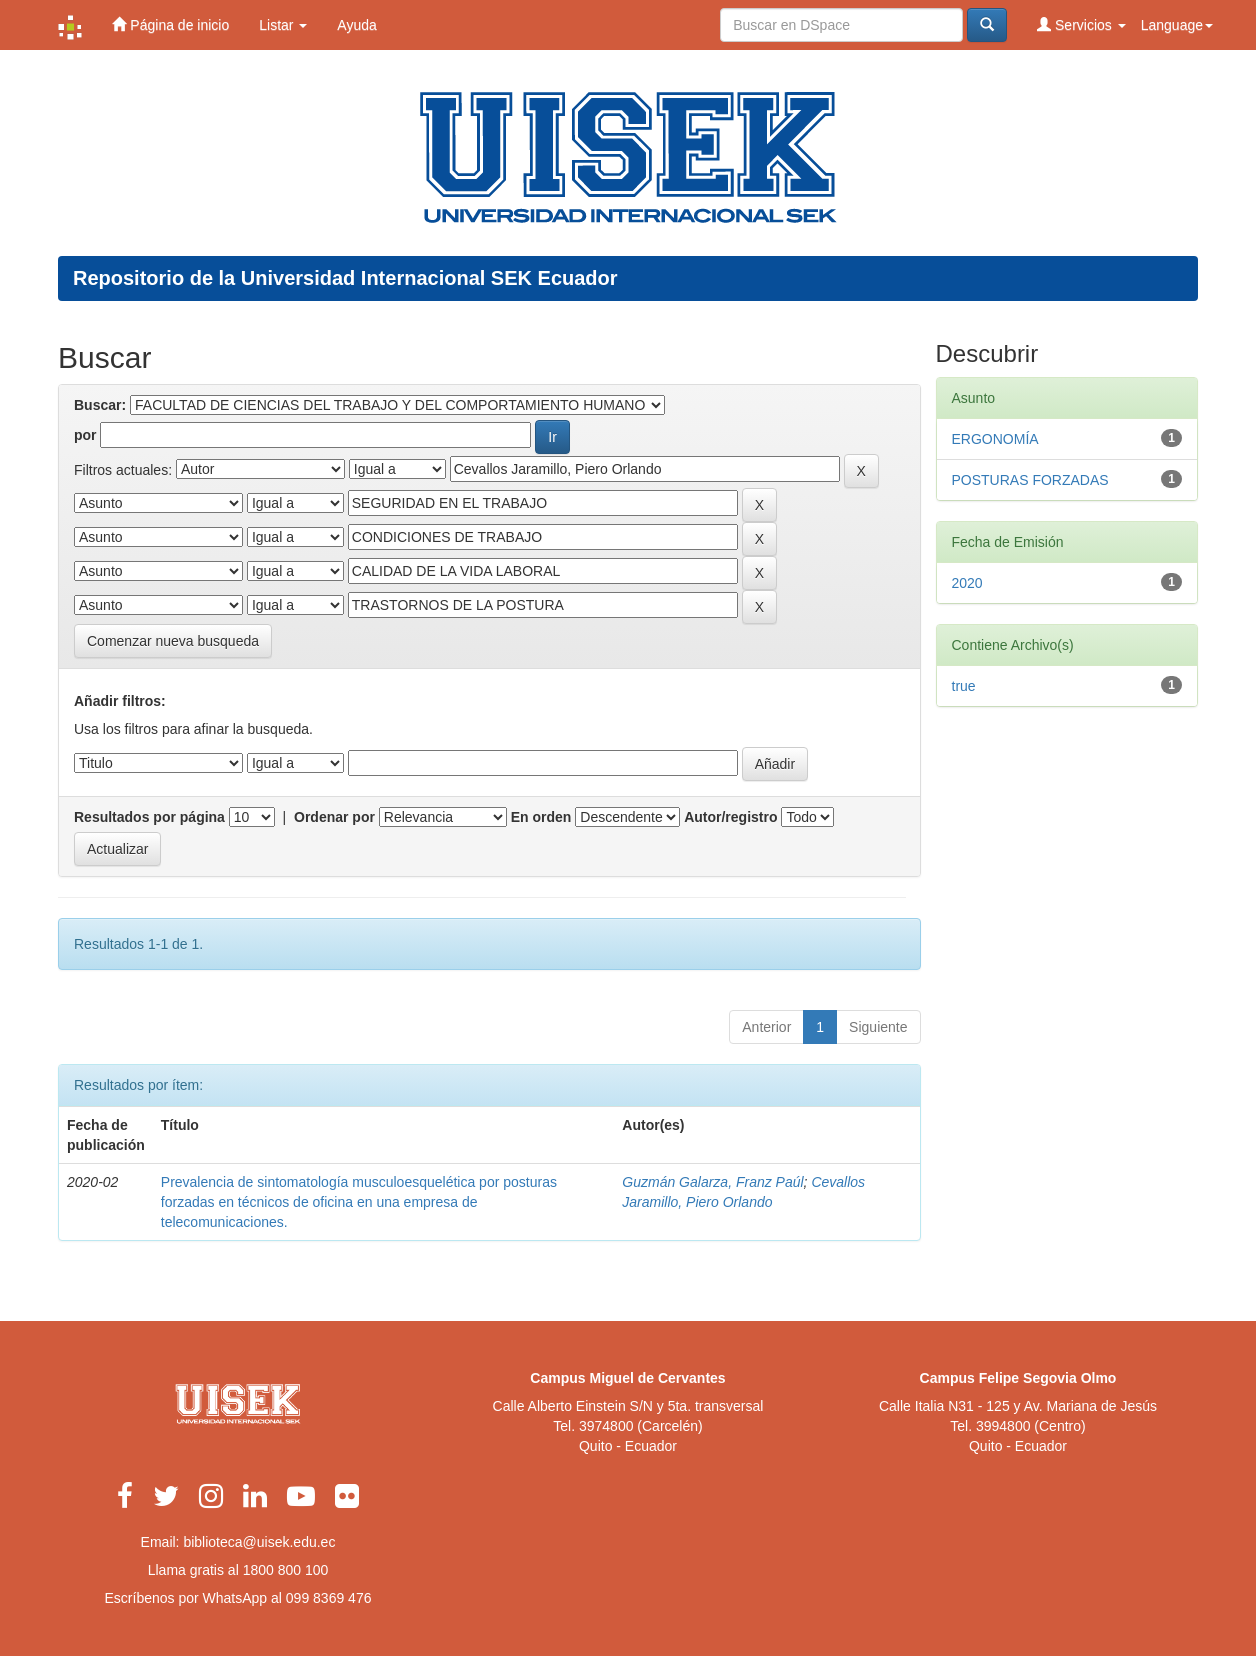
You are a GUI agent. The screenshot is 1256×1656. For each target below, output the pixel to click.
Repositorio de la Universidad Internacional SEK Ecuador (345, 278)
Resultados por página (149, 817)
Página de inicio (170, 24)
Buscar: (100, 405)
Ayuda (356, 25)
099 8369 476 (329, 1598)
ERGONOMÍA (995, 439)
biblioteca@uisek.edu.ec (259, 1542)
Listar (283, 25)
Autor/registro (730, 817)
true (964, 686)
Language (1177, 25)
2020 (967, 583)
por (85, 435)
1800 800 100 (286, 1570)
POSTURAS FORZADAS (1030, 480)
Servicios (1081, 24)
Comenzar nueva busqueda (173, 641)
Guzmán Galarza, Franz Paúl (712, 1182)
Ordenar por (334, 817)
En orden (541, 817)
